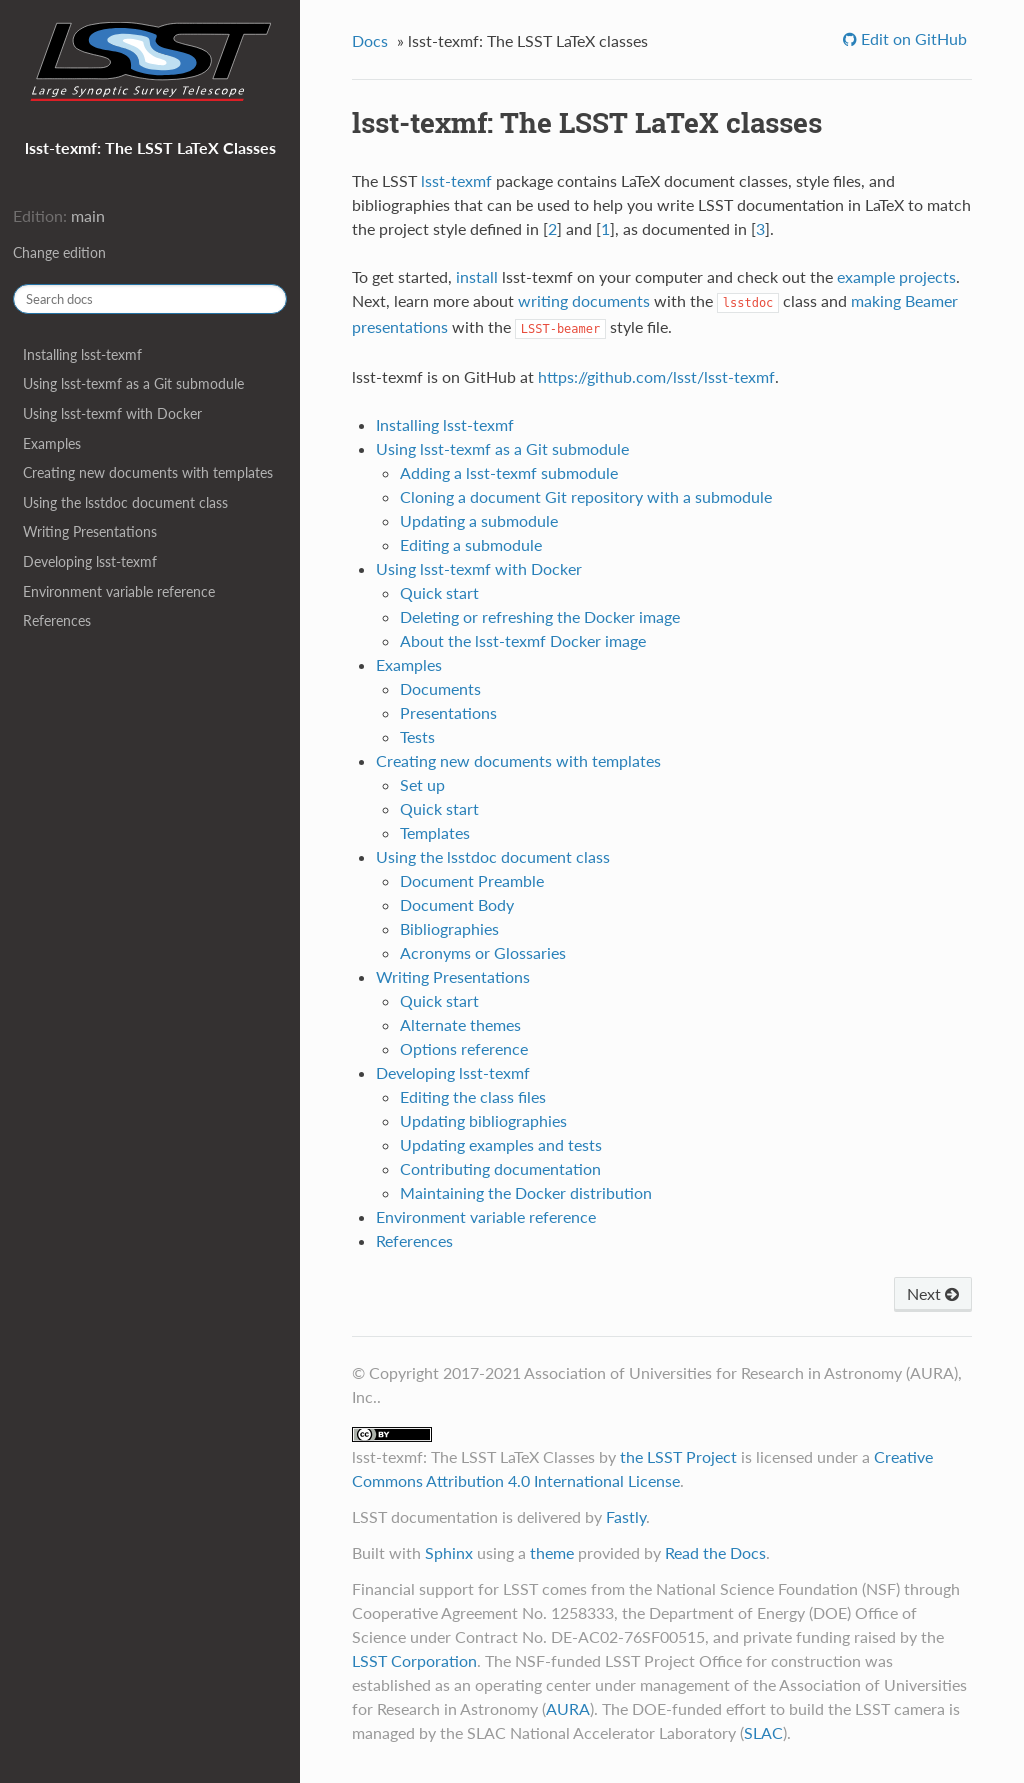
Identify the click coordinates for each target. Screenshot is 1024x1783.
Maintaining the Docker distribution (526, 1192)
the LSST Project (678, 1456)
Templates (435, 832)
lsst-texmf (456, 180)
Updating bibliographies (483, 1120)
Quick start (439, 592)
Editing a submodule (471, 544)
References (57, 620)
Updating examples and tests (501, 1144)
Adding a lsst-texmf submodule (509, 472)
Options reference (464, 1048)
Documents (440, 688)
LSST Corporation (414, 1660)
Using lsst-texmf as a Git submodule (133, 383)
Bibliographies (449, 928)
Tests (417, 736)
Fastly (626, 1516)
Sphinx (449, 1552)
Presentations (448, 712)
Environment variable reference (119, 591)
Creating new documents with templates (148, 472)
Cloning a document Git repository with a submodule (586, 496)
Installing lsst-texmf (82, 354)
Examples (52, 443)
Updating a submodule (479, 520)
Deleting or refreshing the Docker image (540, 616)
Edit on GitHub (912, 38)
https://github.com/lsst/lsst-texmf (656, 376)
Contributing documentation (500, 1168)
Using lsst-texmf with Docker (112, 413)
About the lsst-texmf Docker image (523, 640)
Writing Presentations (90, 531)
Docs (370, 40)
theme (552, 1552)
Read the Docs (715, 1552)
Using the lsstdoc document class (125, 502)
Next (933, 1293)
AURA (568, 1708)
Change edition (59, 252)
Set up (422, 784)
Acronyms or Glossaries (483, 952)
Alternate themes (460, 1024)
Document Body (457, 904)
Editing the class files (473, 1096)
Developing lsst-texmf (90, 561)
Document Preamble (472, 880)
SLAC (763, 1732)
